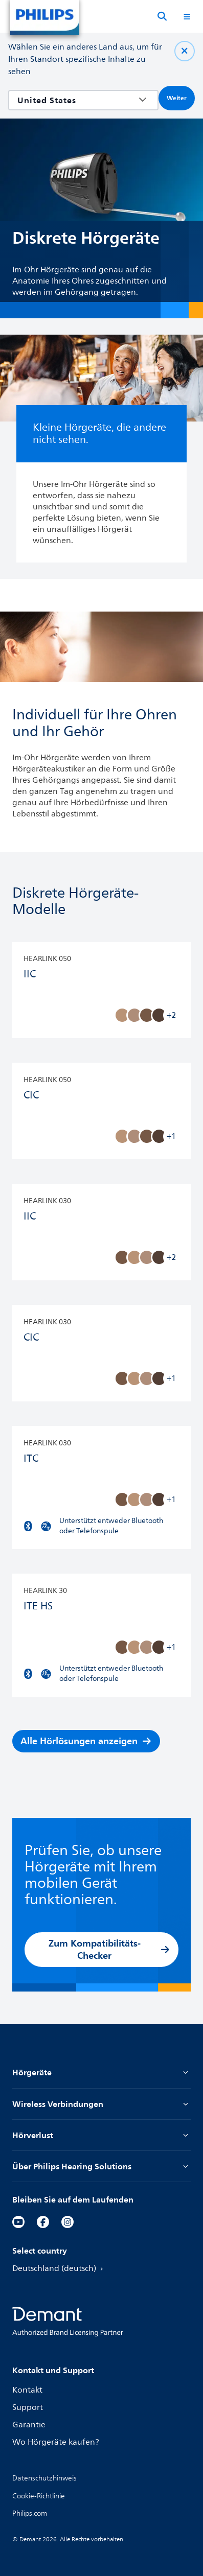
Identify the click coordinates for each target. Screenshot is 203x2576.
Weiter (177, 98)
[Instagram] (67, 2222)
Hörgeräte (101, 2072)
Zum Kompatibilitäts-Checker (109, 1949)
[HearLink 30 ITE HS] (101, 1635)
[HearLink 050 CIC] (101, 1111)
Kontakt (27, 2390)
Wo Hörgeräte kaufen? (55, 2442)
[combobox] (75, 100)
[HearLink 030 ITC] (101, 1488)
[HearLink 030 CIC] (101, 1353)
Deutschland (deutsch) (59, 2268)
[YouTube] (18, 2222)
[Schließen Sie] (184, 51)
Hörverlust (101, 2135)
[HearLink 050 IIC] (101, 990)
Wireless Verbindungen (101, 2104)
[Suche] (162, 16)
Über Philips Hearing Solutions (101, 2166)
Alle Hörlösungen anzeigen (86, 1741)
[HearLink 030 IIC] (101, 1232)
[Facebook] (43, 2222)
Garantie (29, 2425)
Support (27, 2407)
